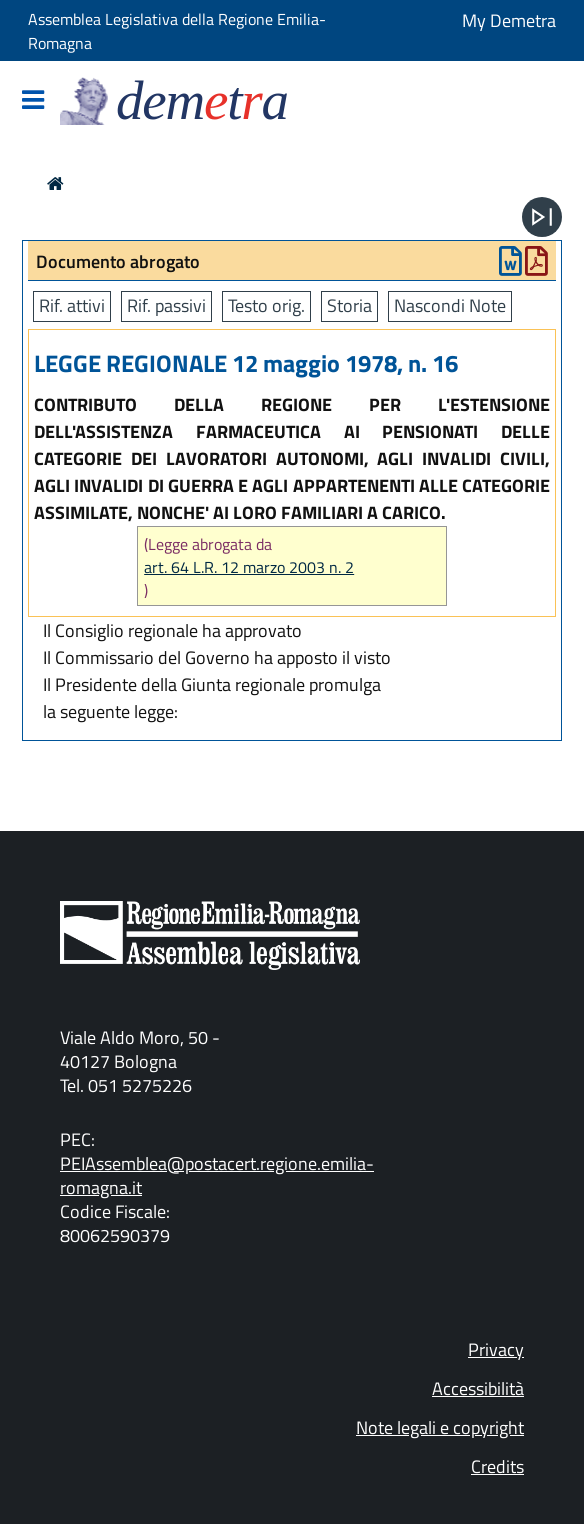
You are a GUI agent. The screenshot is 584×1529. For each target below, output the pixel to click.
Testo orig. (266, 305)
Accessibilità (478, 1388)
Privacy (496, 1349)
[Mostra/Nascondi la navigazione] (33, 101)
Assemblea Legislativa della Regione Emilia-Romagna (177, 31)
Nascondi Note (450, 305)
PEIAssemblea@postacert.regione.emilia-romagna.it (217, 1175)
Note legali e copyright (440, 1427)
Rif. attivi (72, 305)
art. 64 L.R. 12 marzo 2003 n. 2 (249, 567)
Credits (497, 1466)
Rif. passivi (166, 305)
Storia (349, 305)
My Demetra (509, 20)
